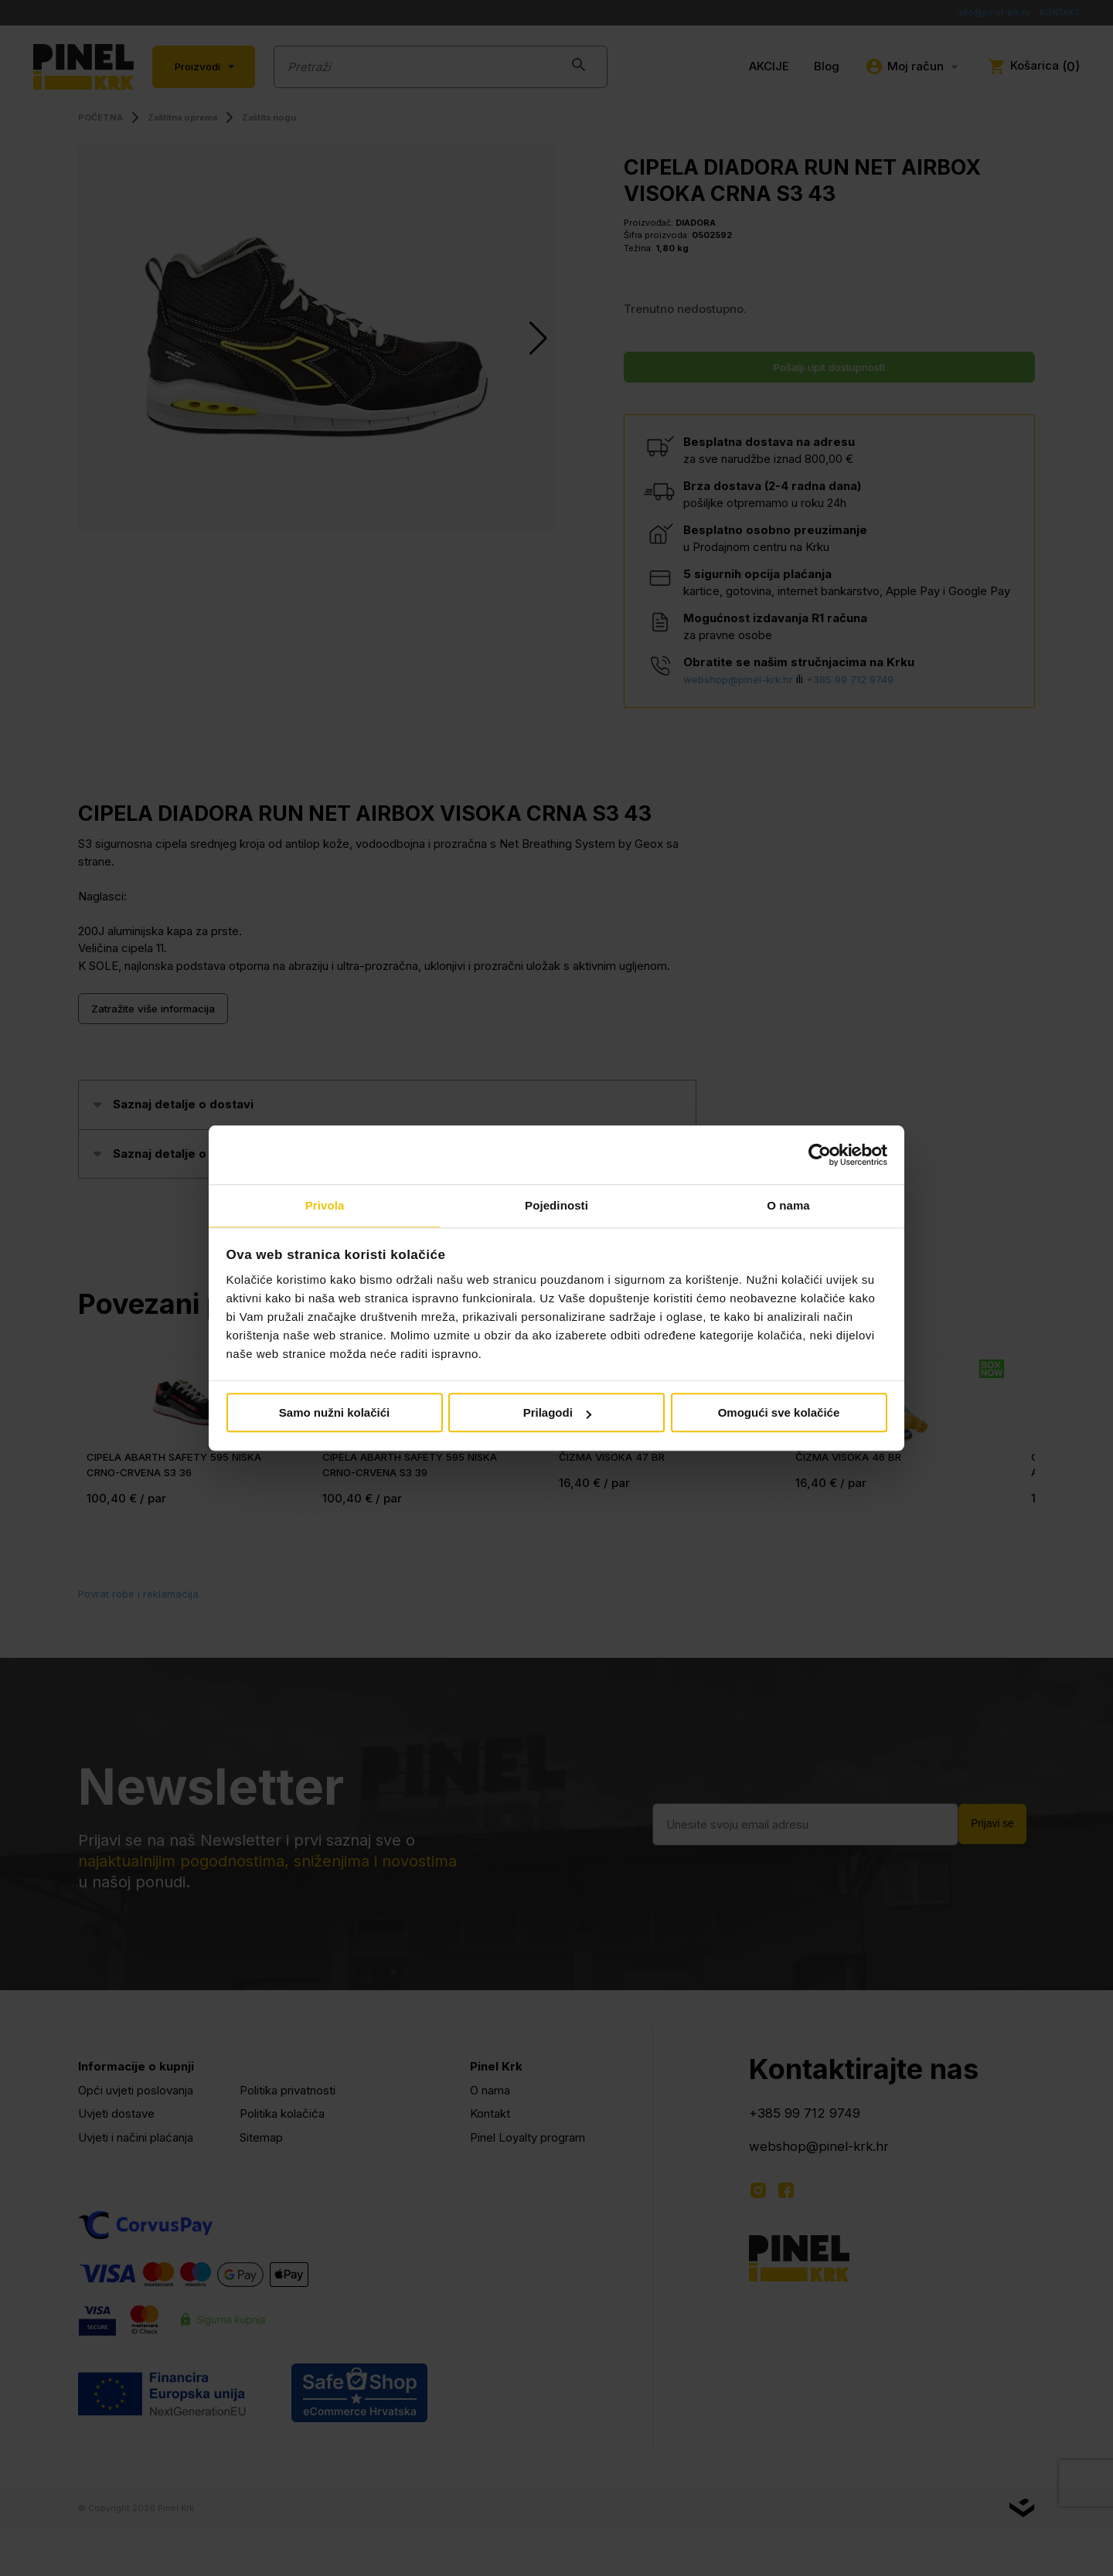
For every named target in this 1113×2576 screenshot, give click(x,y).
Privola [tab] (325, 1205)
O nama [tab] (788, 1205)
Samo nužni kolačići (334, 1414)
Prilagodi (557, 1414)
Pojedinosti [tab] (556, 1205)
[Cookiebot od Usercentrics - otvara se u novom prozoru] (819, 1153)
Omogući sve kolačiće (779, 1414)
